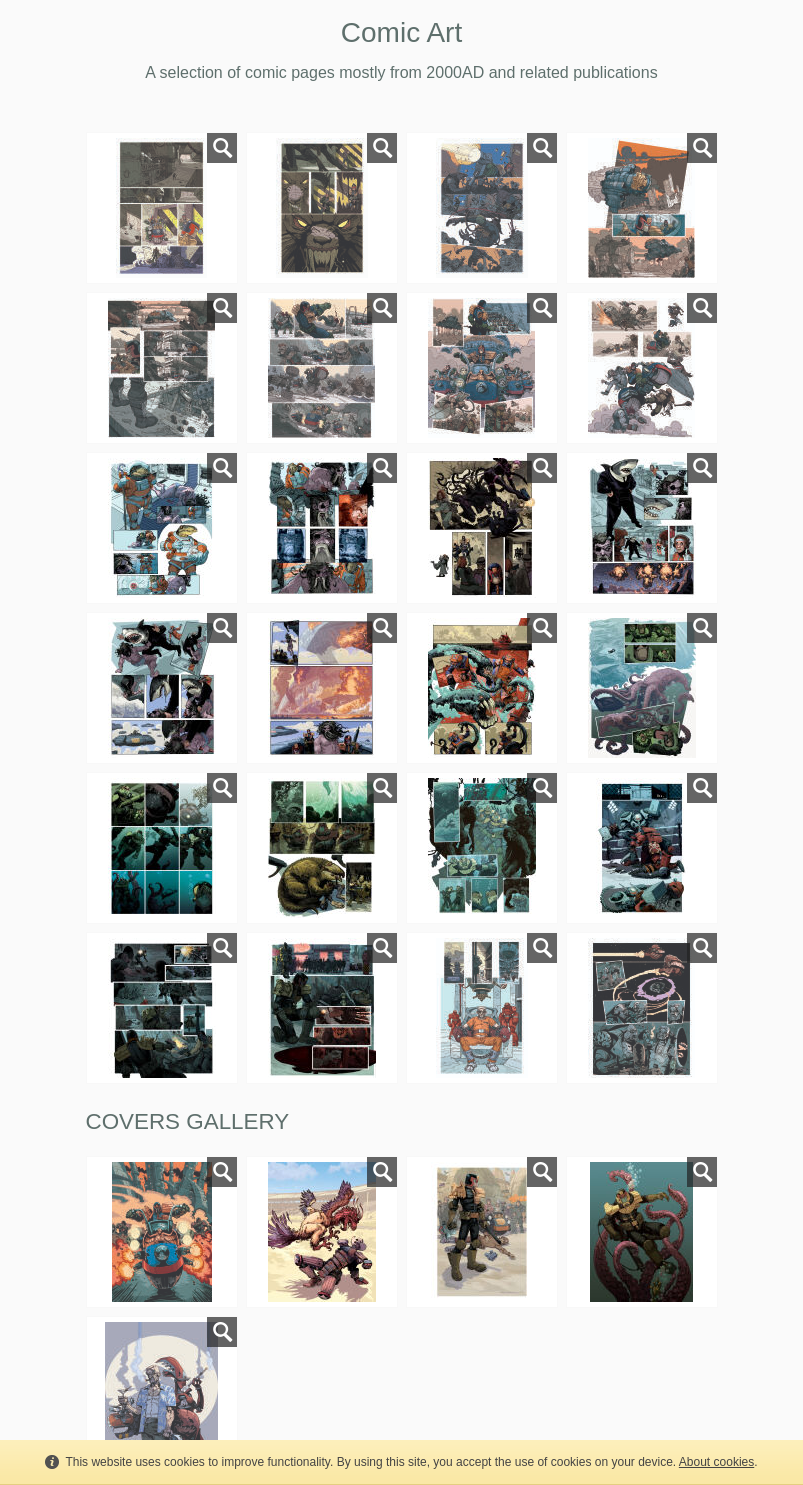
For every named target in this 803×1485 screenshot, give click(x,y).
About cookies (716, 1462)
